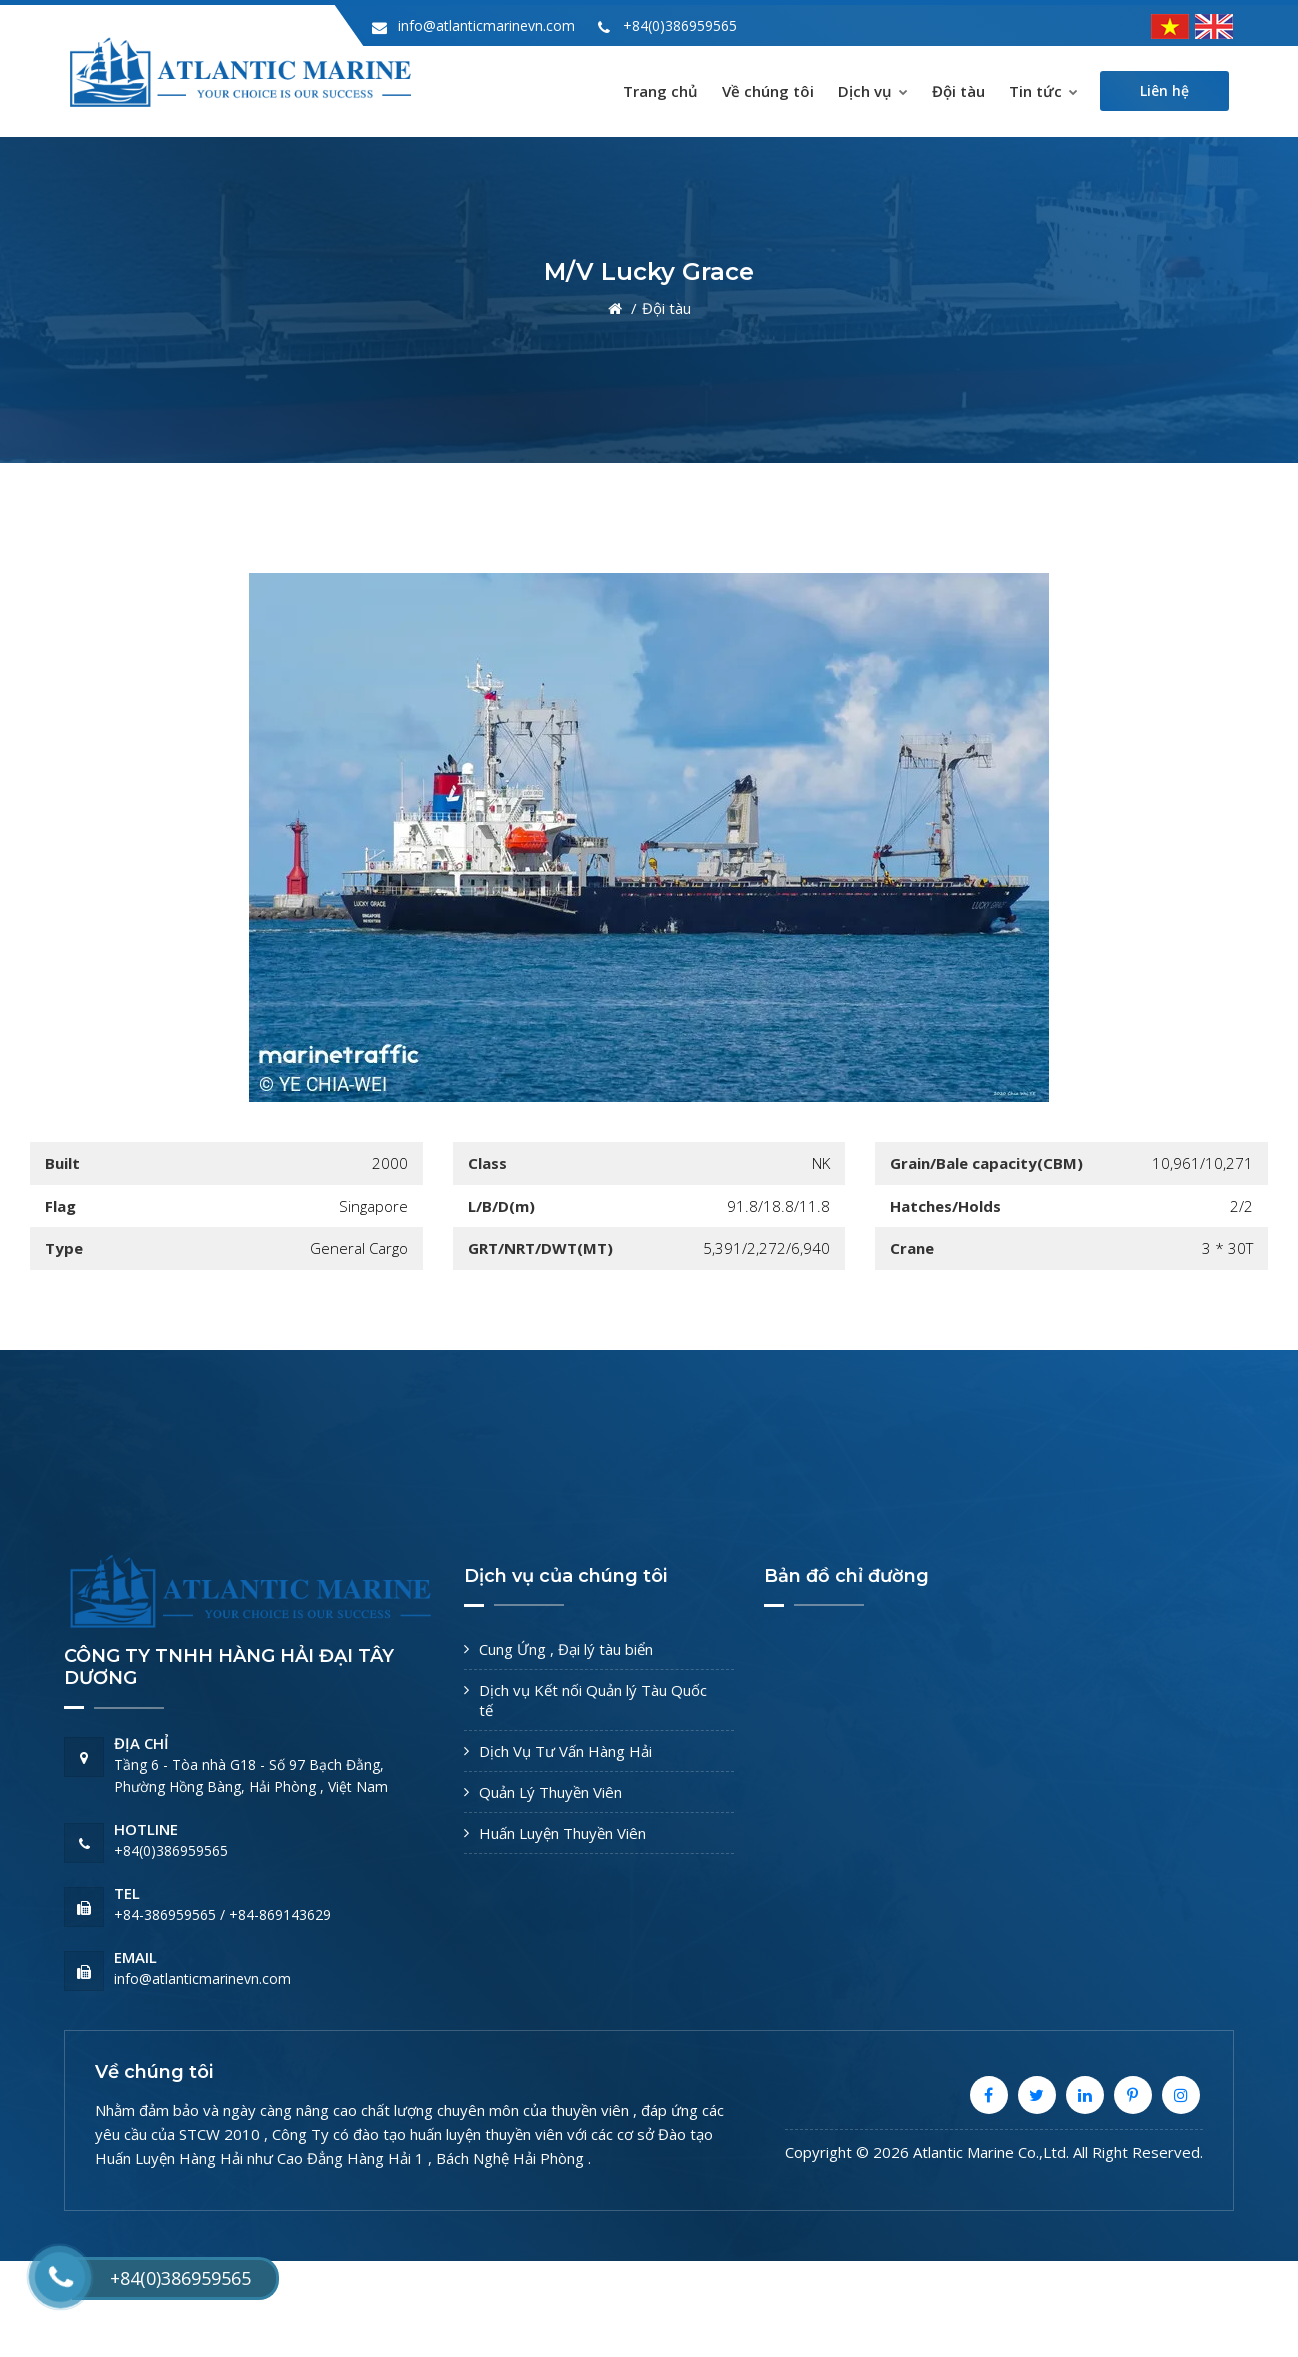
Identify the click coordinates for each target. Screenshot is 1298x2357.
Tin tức (1043, 91)
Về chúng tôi (768, 91)
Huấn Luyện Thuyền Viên (562, 1833)
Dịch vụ (873, 91)
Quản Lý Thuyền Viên (550, 1792)
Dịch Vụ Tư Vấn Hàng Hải (565, 1751)
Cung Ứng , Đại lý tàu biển (566, 1649)
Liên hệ (1164, 90)
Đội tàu (958, 91)
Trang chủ (660, 91)
